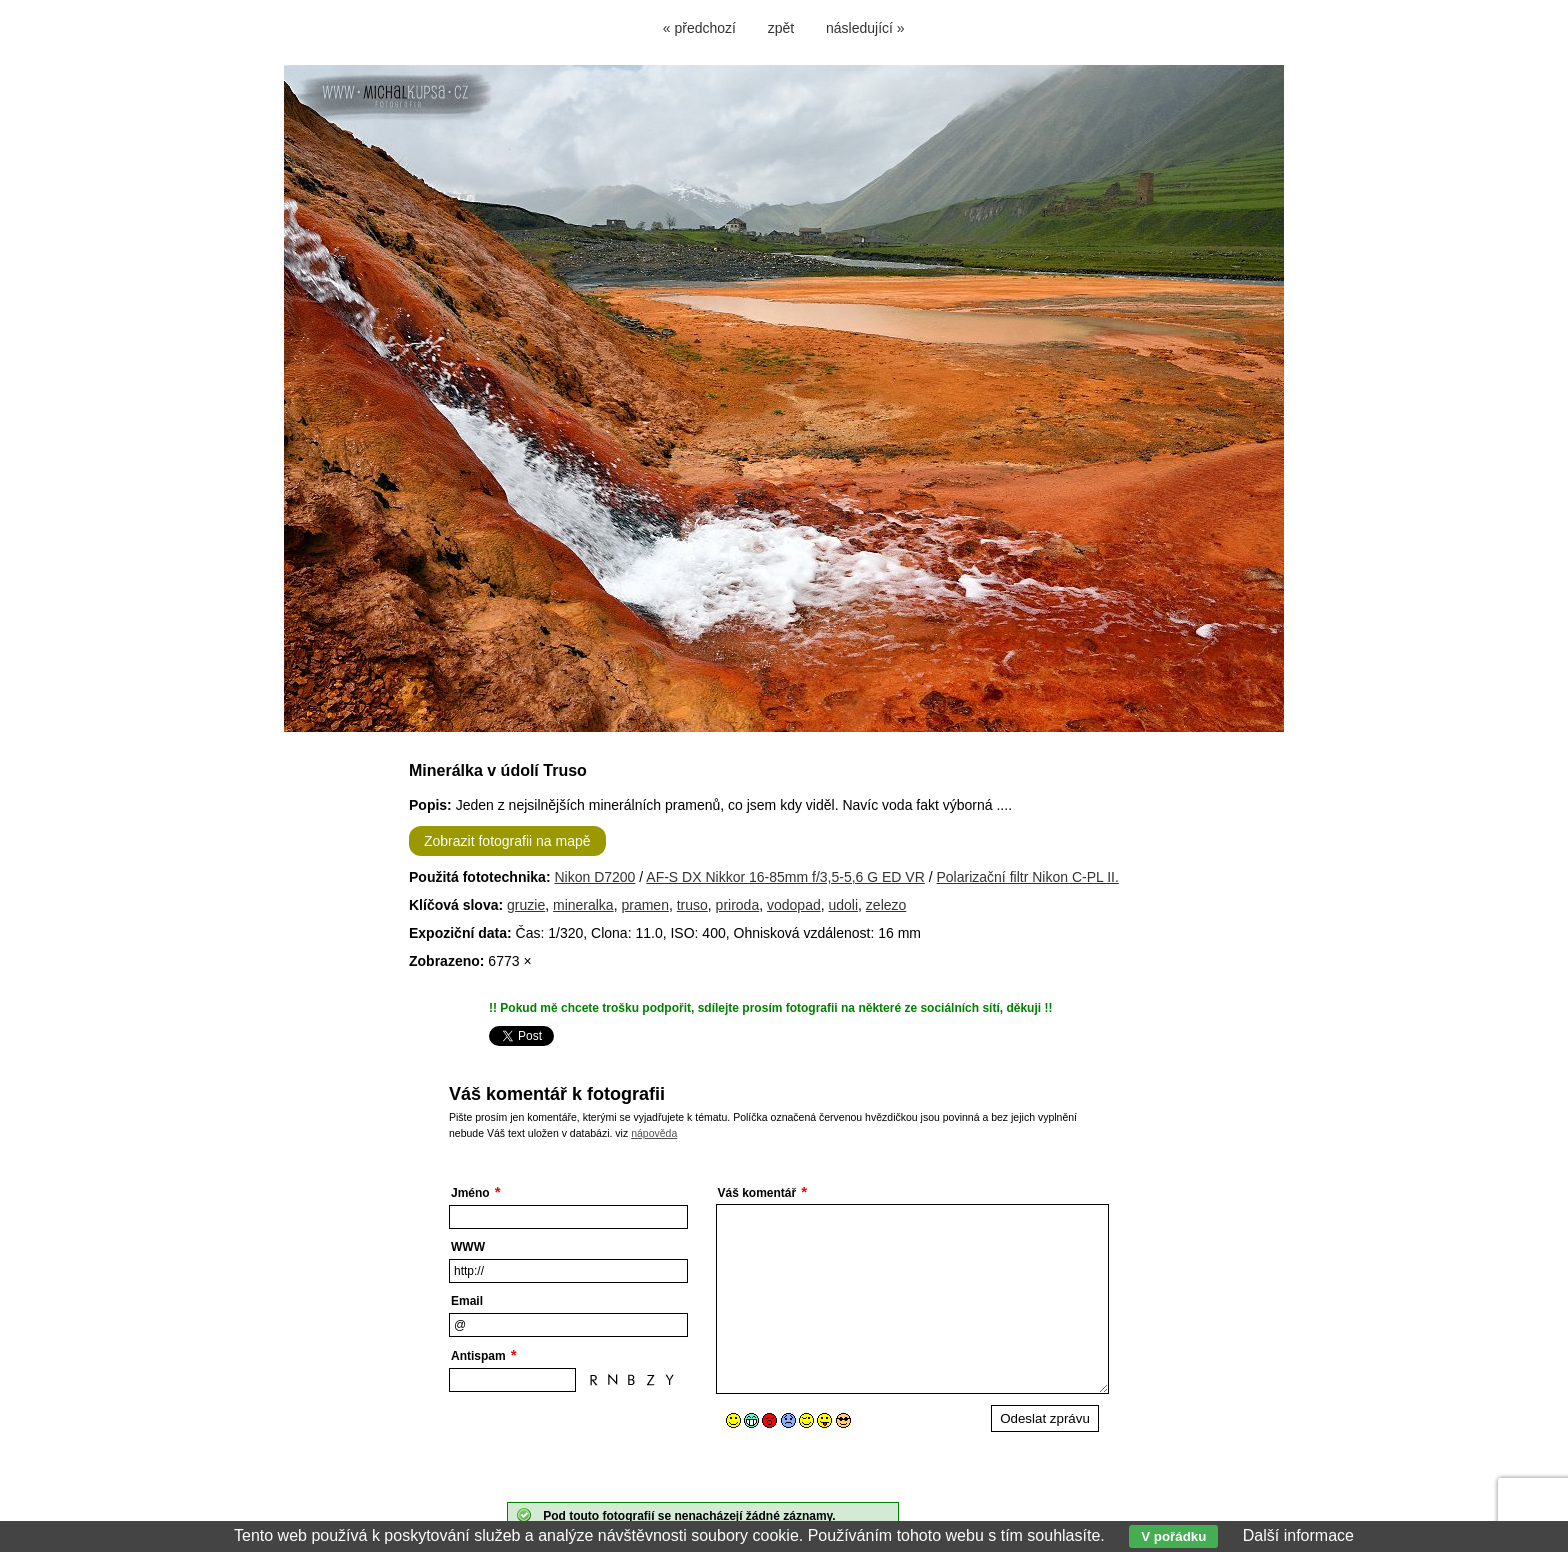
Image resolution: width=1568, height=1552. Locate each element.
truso (692, 905)
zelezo (886, 905)
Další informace (1298, 1535)
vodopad (794, 905)
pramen (644, 905)
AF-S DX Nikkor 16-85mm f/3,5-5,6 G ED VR (785, 877)
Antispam (478, 1356)
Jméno (470, 1193)
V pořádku (1173, 1536)
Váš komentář (757, 1193)
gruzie (526, 905)
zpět (781, 28)
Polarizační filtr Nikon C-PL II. (1028, 877)
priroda (738, 905)
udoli (843, 905)
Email (467, 1301)
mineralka (583, 905)
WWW (468, 1247)
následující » (865, 28)
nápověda (654, 1133)
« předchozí (699, 28)
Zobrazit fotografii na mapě (507, 841)
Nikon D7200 (594, 877)
